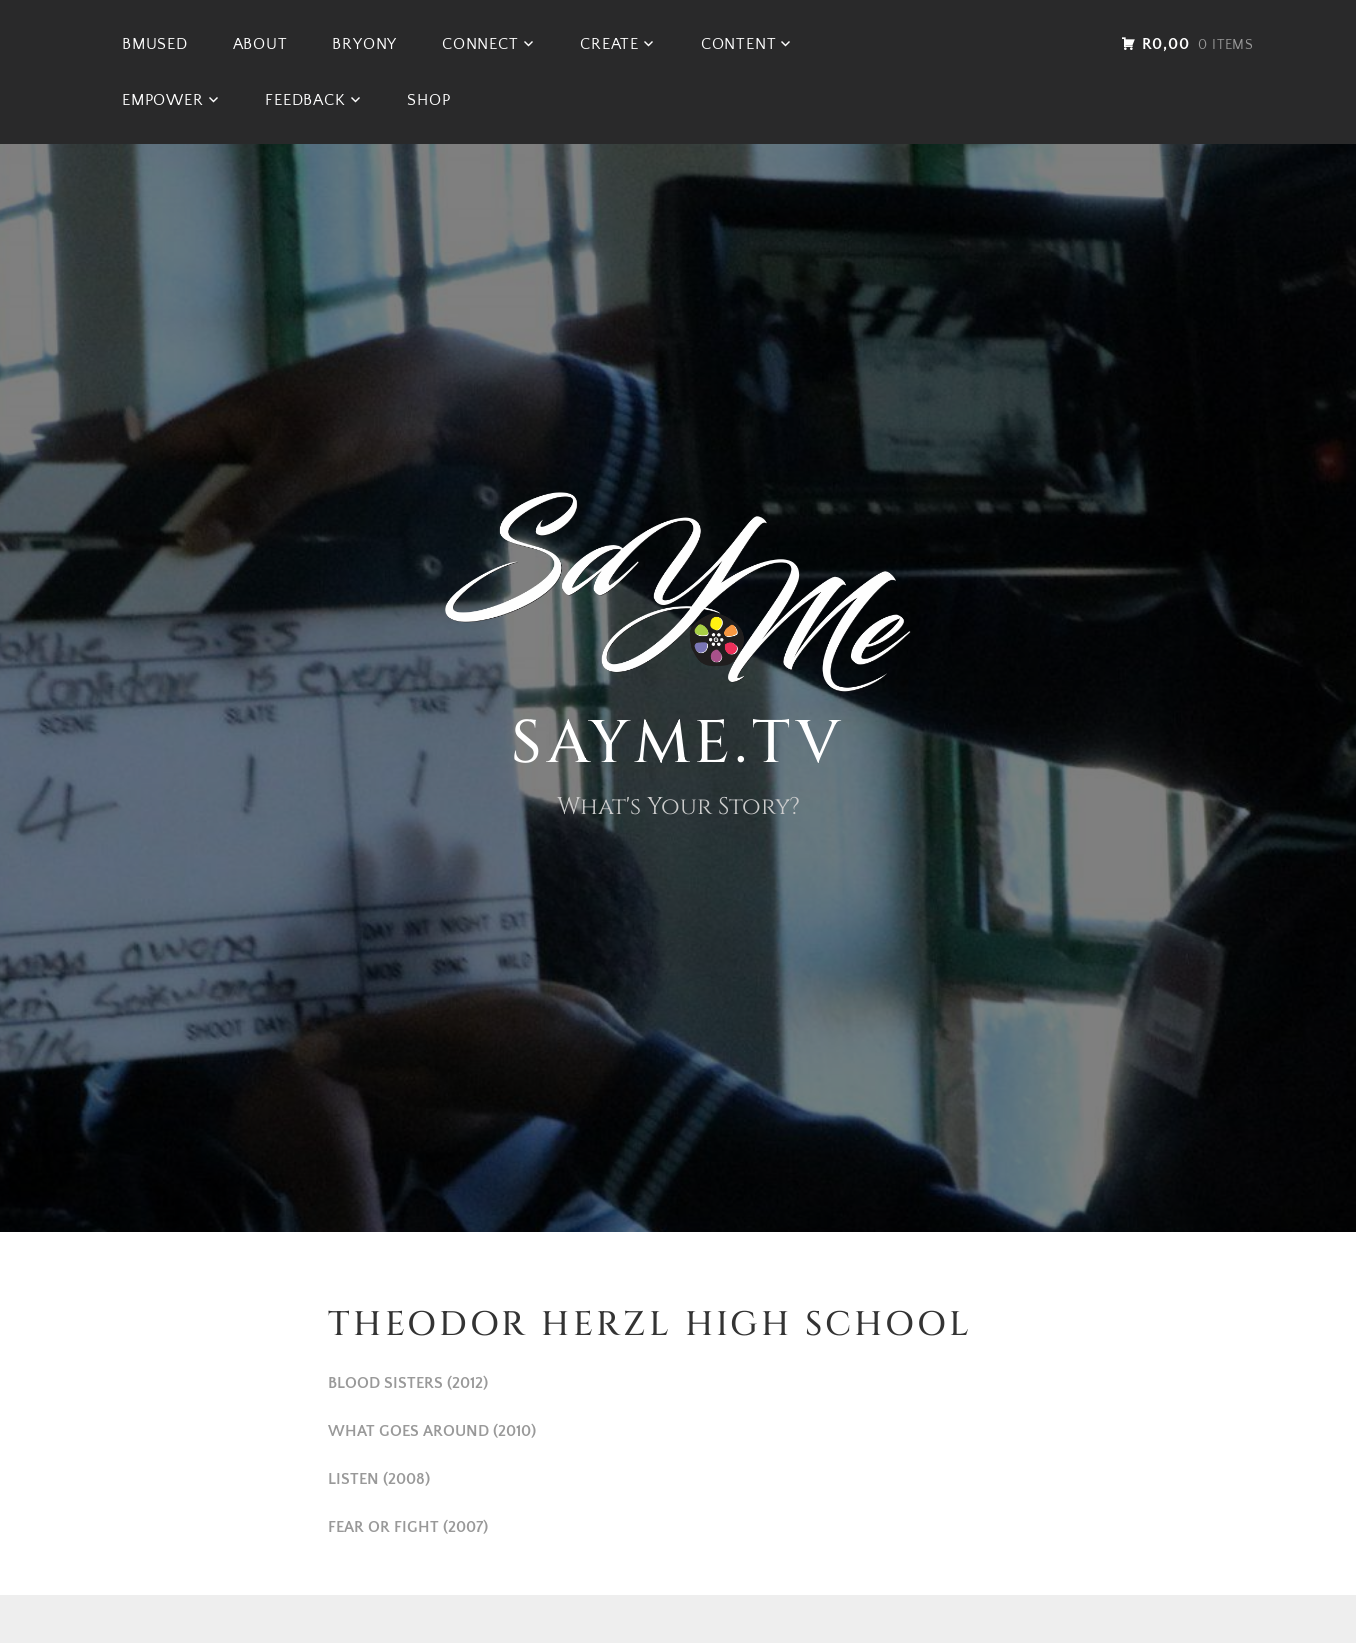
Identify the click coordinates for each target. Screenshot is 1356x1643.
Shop (428, 100)
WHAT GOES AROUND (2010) (432, 1431)
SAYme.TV (677, 743)
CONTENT (739, 44)
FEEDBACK (305, 100)
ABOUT (260, 44)
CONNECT (480, 44)
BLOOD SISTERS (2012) (408, 1383)
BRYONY (364, 44)
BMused (155, 44)
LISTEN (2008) (379, 1479)
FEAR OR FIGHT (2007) (408, 1527)
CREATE (609, 44)
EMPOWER (163, 100)
